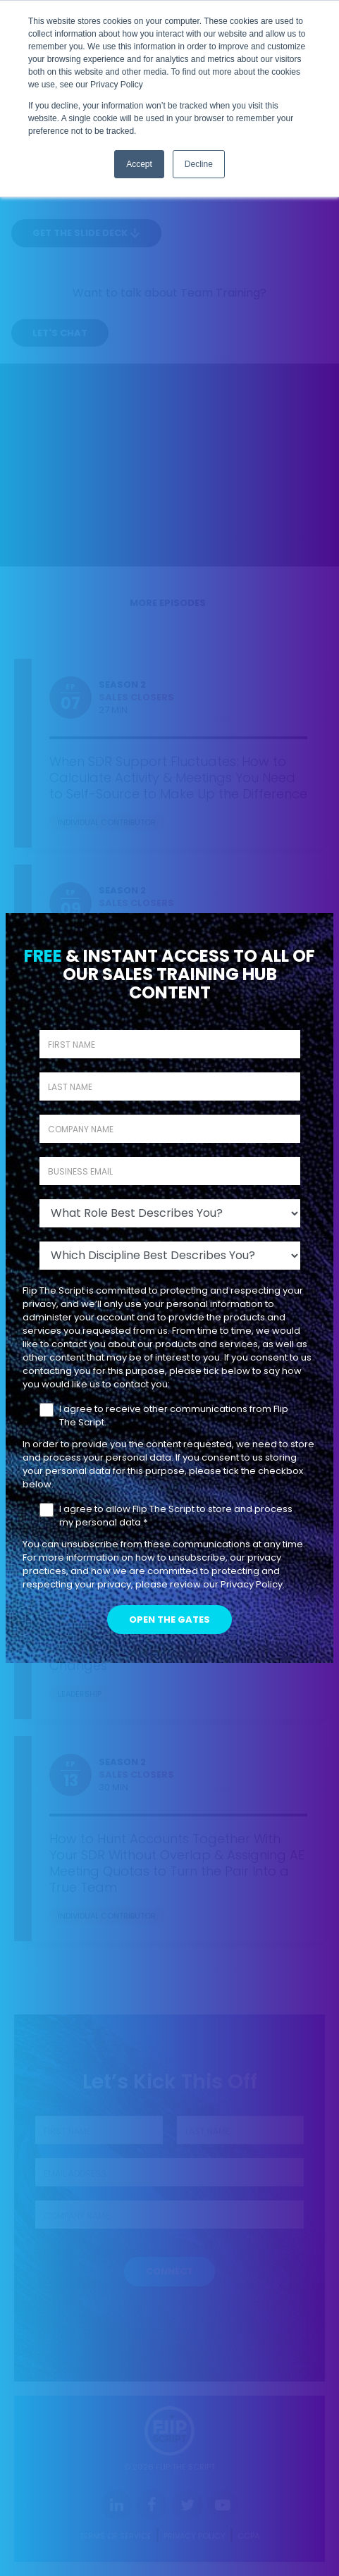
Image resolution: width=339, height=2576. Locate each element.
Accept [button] (139, 164)
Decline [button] (199, 164)
